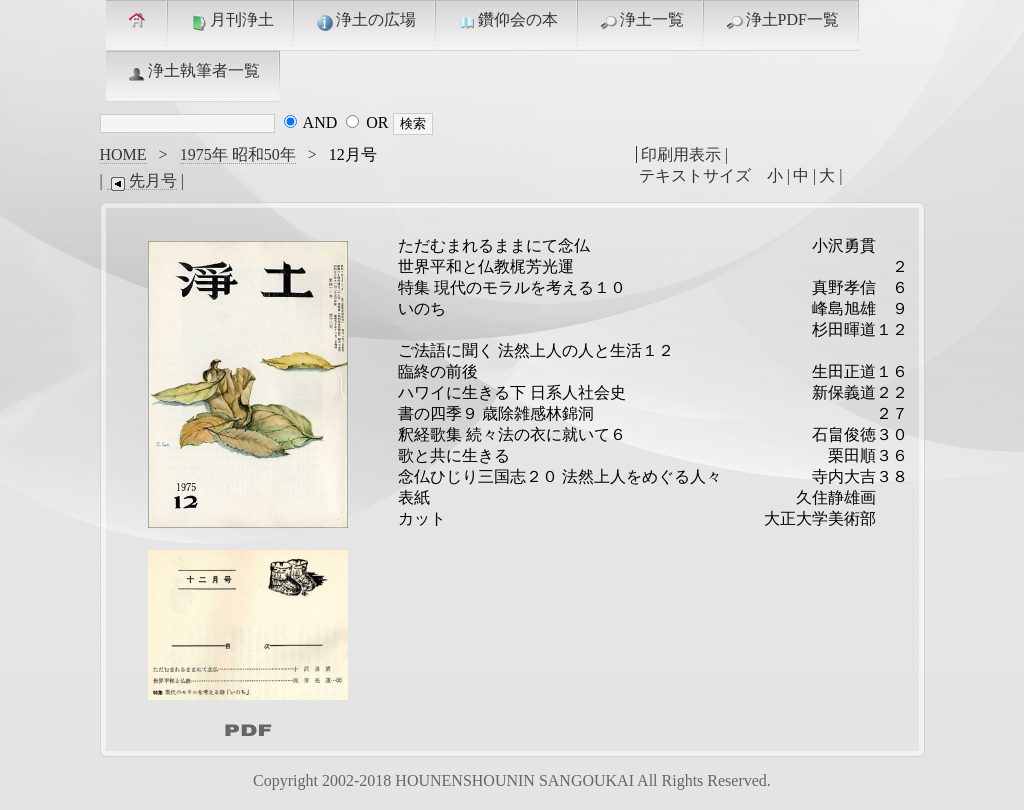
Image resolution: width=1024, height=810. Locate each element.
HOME (123, 154)
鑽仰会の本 (507, 21)
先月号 (142, 181)
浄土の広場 (365, 21)
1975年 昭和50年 (238, 154)
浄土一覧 (641, 21)
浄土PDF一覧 (781, 21)
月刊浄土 (231, 21)
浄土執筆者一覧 (193, 72)
